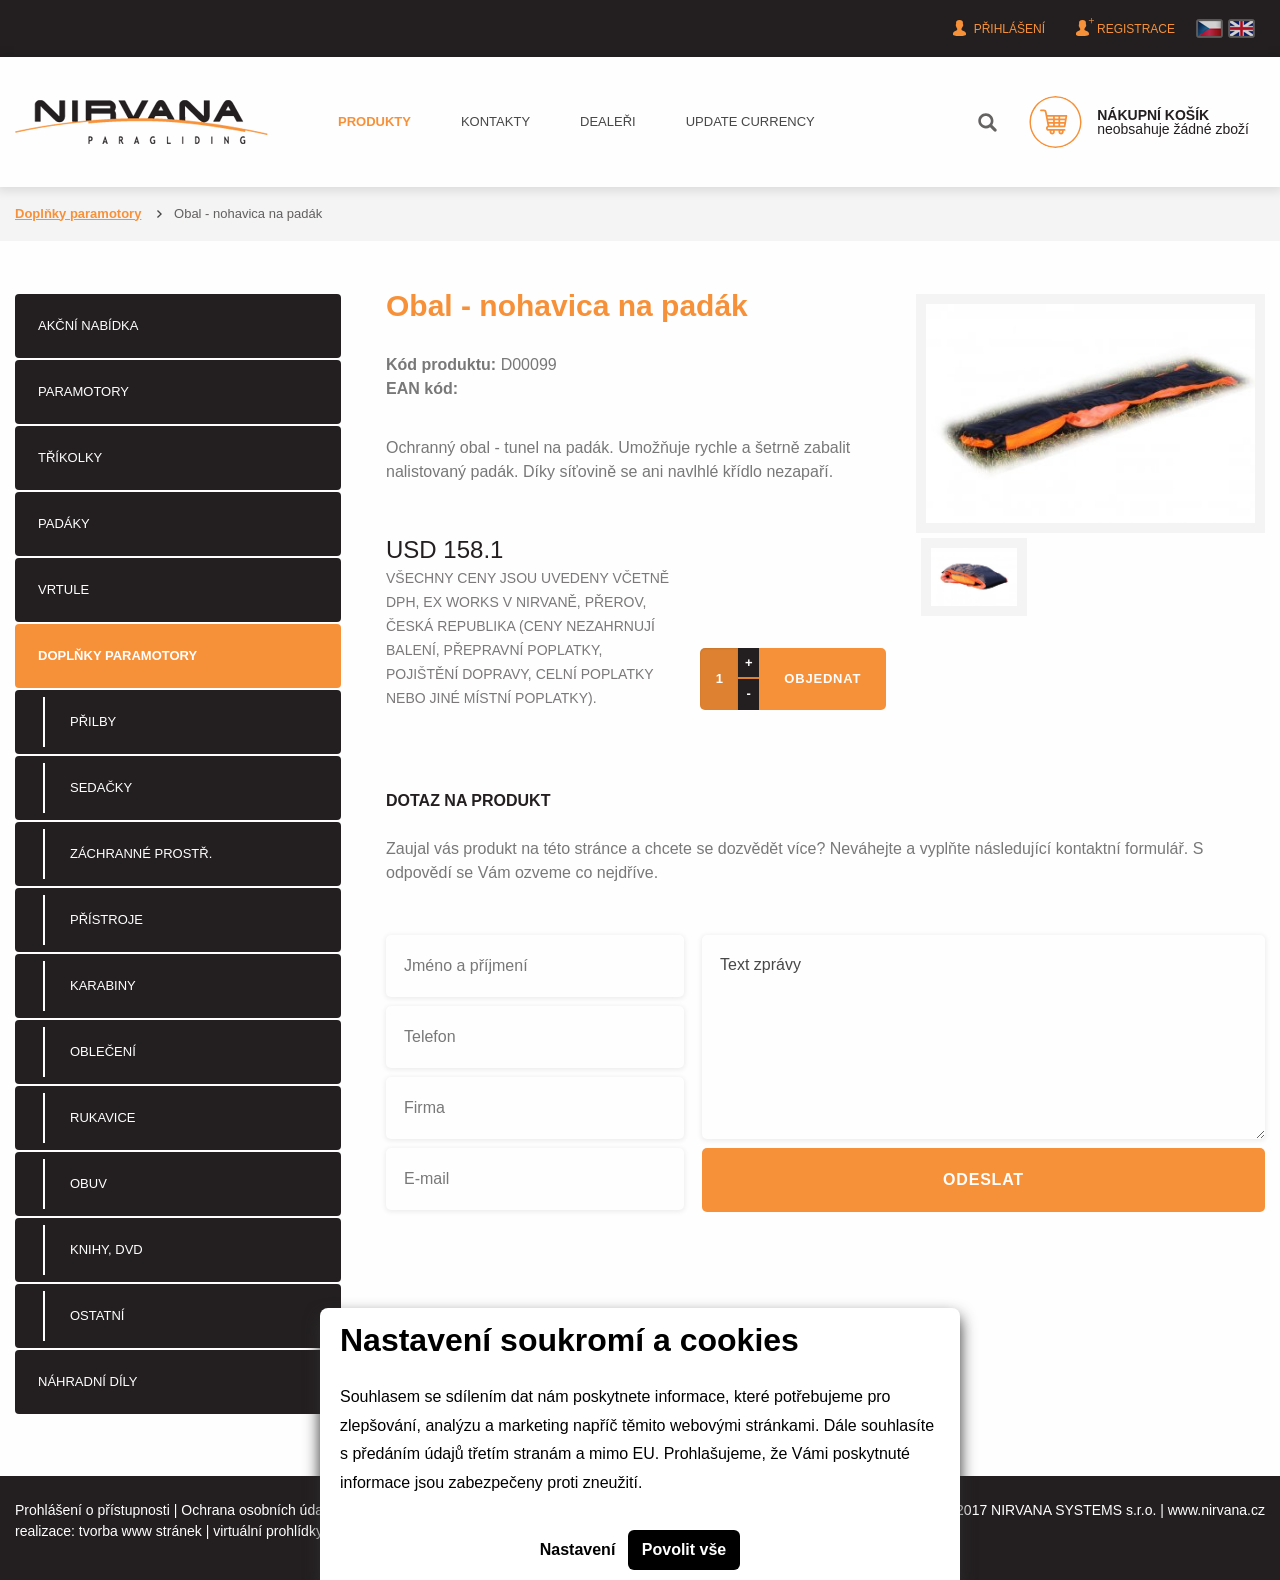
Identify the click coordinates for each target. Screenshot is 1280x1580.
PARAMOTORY (83, 391)
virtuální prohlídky (268, 1531)
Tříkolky (70, 457)
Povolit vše (684, 1549)
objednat (822, 678)
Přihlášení (1001, 28)
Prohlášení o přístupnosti (92, 1510)
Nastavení (578, 1549)
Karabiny (103, 985)
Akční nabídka (88, 325)
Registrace (1128, 27)
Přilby (93, 721)
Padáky (64, 523)
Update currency (750, 121)
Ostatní (97, 1315)
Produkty (374, 121)
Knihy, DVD (106, 1249)
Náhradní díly (87, 1381)
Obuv (88, 1183)
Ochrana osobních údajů (257, 1510)
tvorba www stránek (140, 1531)
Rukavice (103, 1117)
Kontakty (495, 121)
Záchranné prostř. (141, 853)
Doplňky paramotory (78, 213)
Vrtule (63, 589)
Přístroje (106, 919)
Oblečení (103, 1051)
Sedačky (101, 787)
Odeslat (983, 1179)
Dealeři (608, 121)
